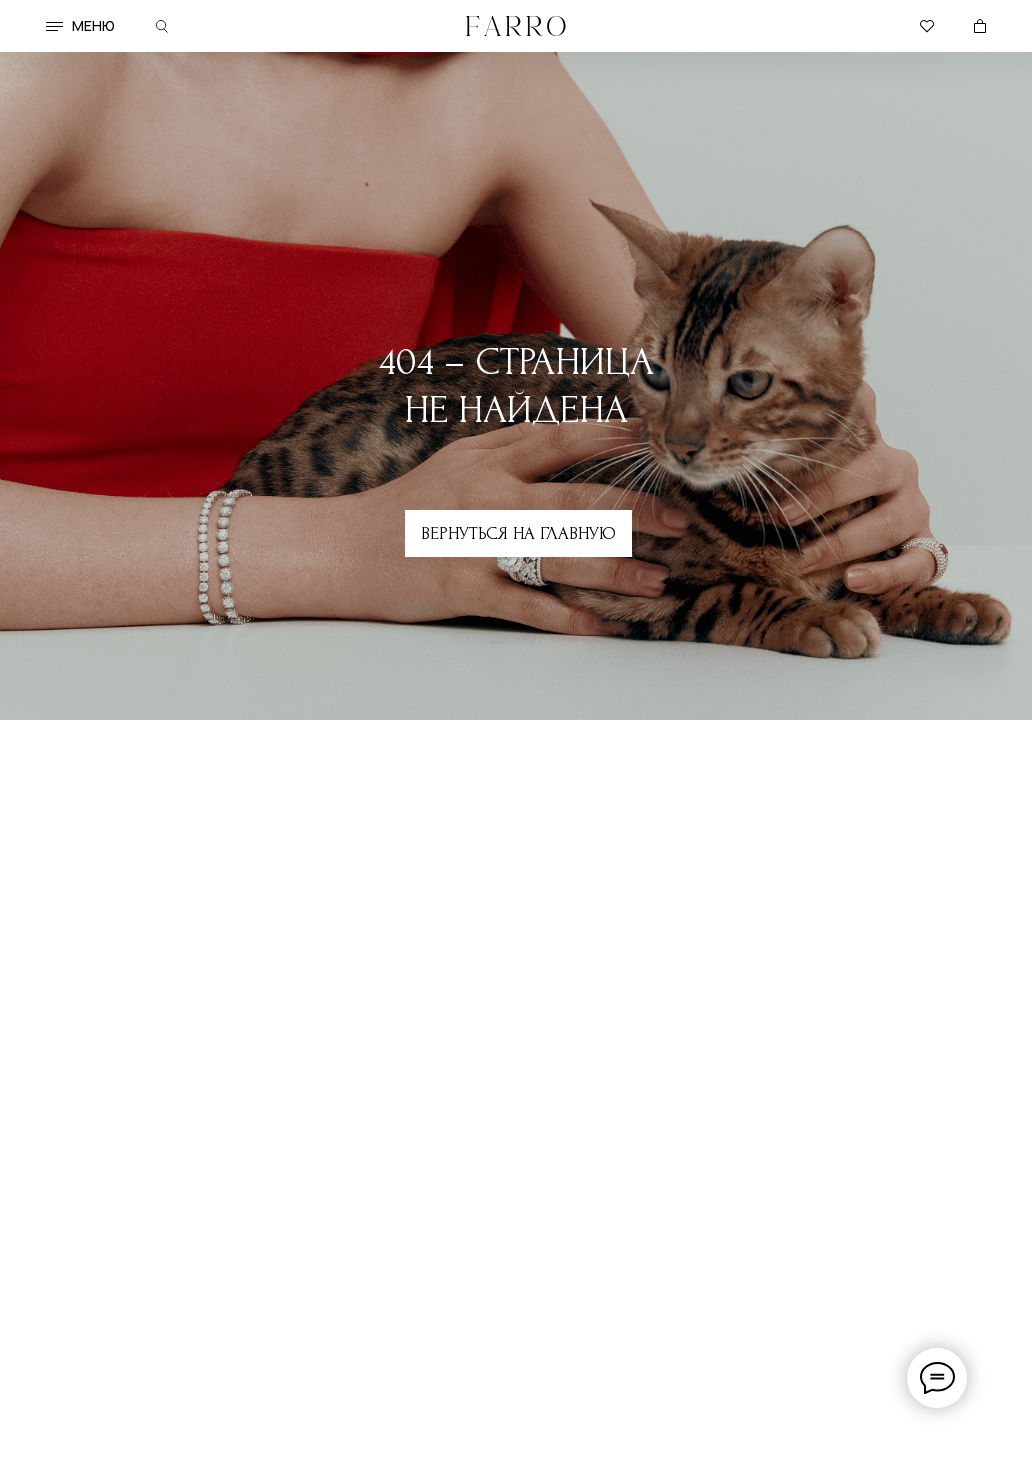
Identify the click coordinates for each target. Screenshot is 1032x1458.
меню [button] (93, 25)
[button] (54, 26)
